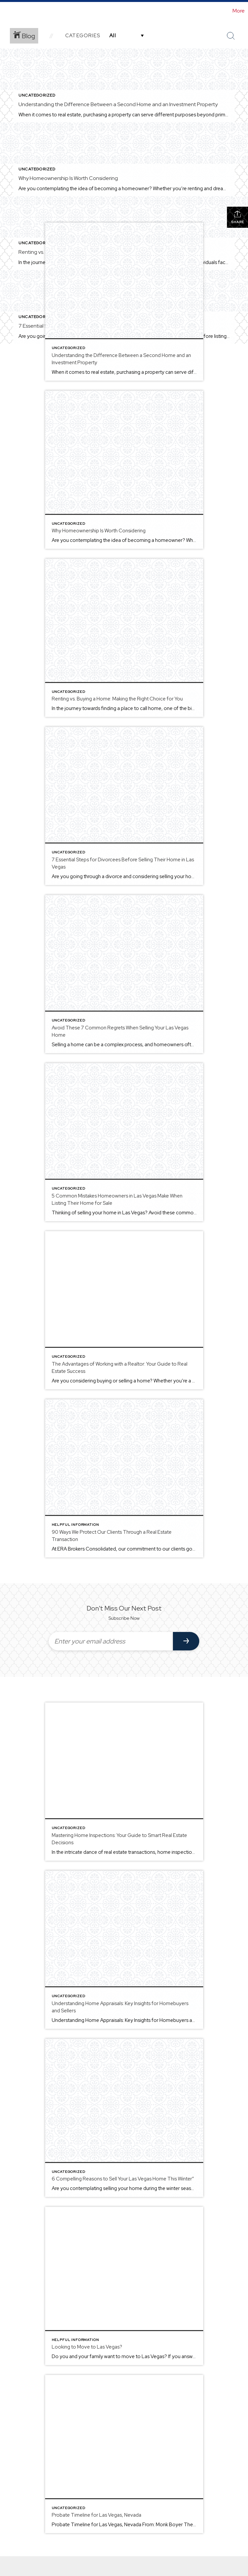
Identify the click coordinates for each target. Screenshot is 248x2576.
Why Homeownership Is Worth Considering (68, 178)
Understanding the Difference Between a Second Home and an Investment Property (118, 104)
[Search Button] (231, 36)
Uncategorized (37, 95)
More (239, 10)
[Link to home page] (8, 11)
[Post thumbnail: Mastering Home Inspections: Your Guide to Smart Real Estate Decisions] (124, 1782)
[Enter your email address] (111, 1641)
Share (237, 217)
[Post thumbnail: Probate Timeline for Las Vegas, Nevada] (124, 2454)
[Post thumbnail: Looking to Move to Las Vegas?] (124, 2286)
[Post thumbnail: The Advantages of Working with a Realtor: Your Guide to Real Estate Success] (124, 1310)
